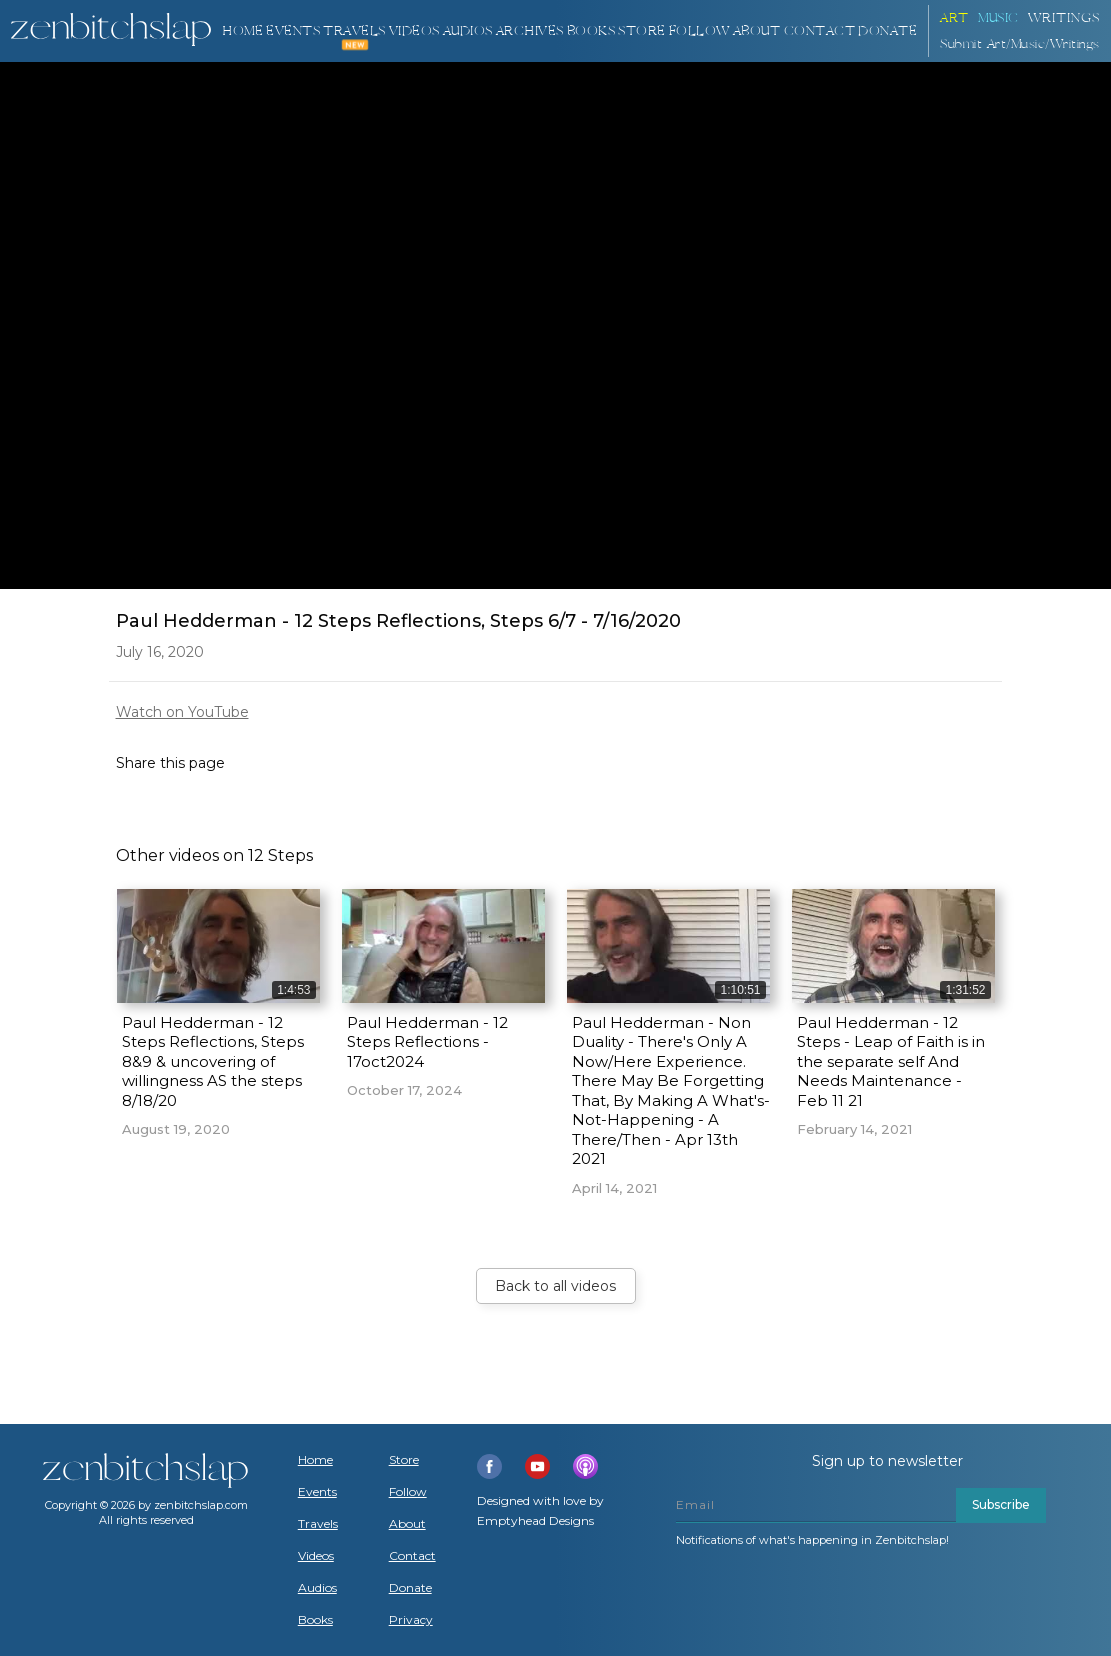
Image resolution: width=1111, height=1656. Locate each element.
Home (242, 31)
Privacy (411, 1620)
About (757, 31)
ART (954, 18)
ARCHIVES (530, 31)
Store (642, 31)
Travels (318, 1524)
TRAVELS (354, 31)
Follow (699, 31)
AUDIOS (468, 31)
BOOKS (591, 31)
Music (998, 18)
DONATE (887, 31)
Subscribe (1001, 1504)
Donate (410, 1588)
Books (315, 1620)
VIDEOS (414, 31)
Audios (317, 1588)
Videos (316, 1556)
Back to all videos (555, 1286)
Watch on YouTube (182, 712)
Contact (820, 31)
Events (293, 31)
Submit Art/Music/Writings (1020, 44)
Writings (1064, 18)
